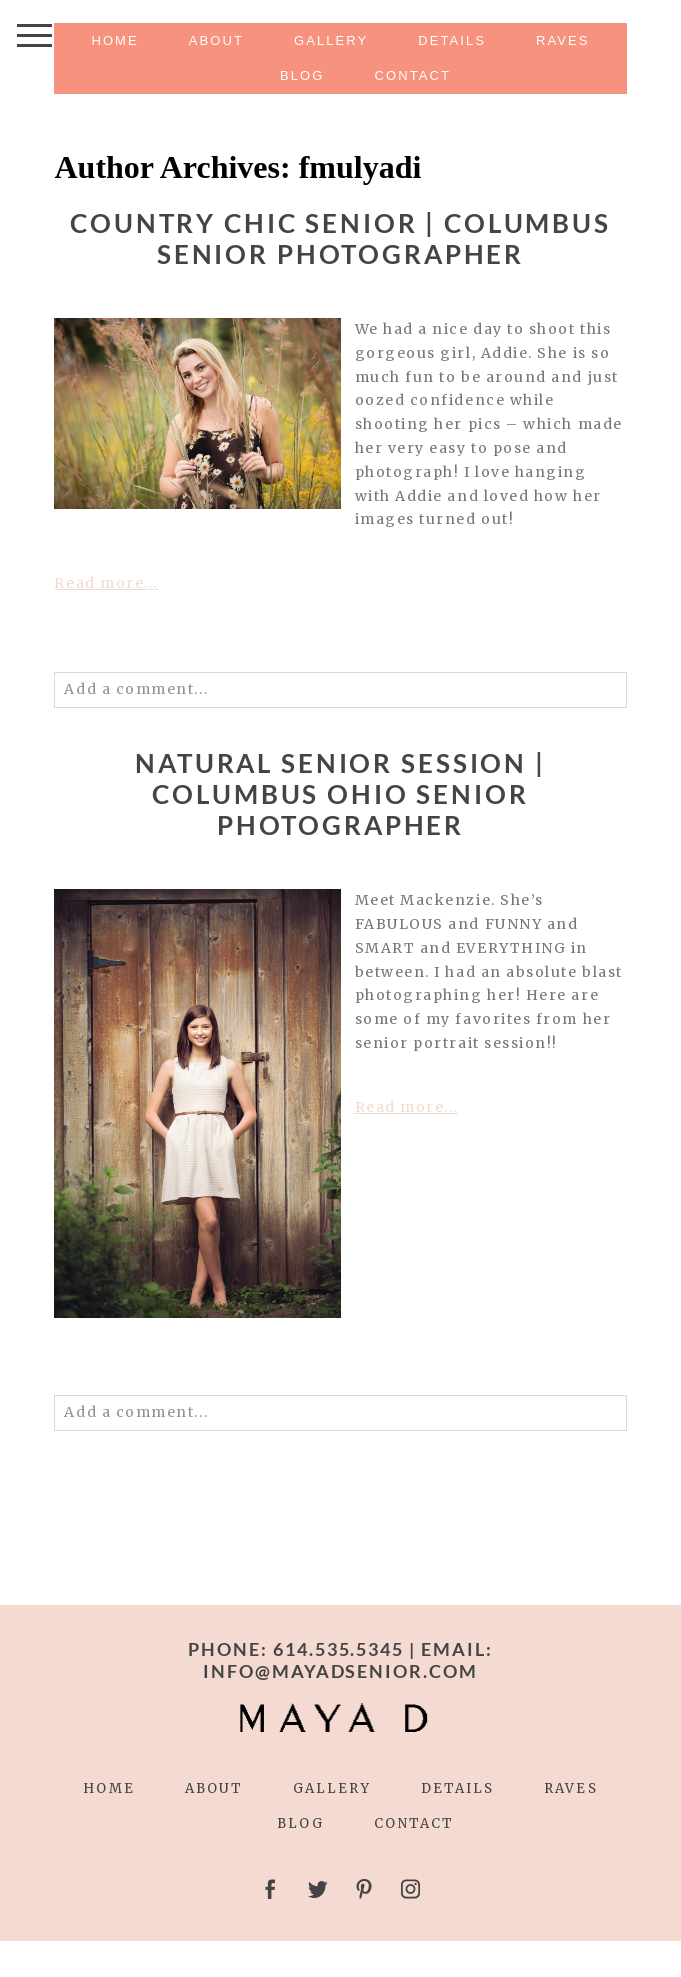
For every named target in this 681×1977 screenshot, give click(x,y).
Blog (302, 75)
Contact (413, 75)
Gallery (331, 40)
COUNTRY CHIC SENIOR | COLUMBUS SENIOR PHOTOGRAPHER (340, 239)
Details (452, 40)
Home (114, 40)
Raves (563, 40)
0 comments (135, 638)
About (216, 40)
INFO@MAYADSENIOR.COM (341, 1671)
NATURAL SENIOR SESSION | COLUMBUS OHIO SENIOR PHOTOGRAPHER (340, 794)
